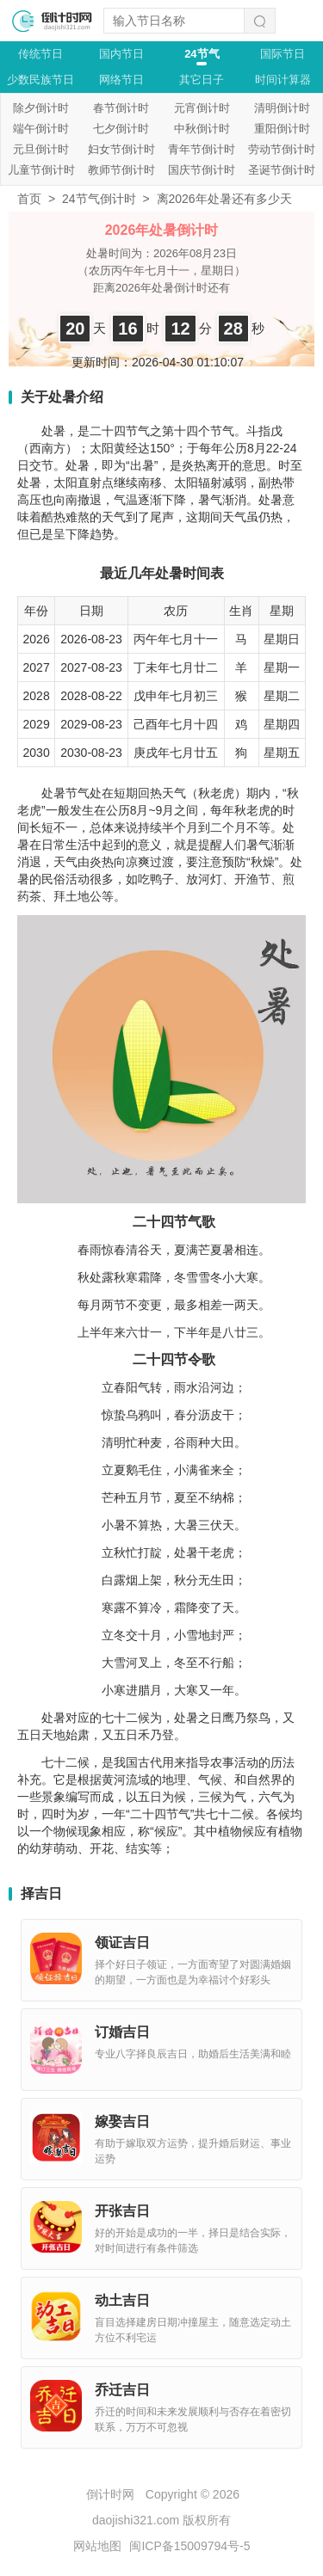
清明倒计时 (282, 107)
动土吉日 (122, 2300)
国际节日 (282, 53)
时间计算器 (283, 79)
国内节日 (121, 53)
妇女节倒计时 (121, 149)
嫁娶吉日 (122, 2121)
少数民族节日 (40, 79)
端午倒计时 (41, 128)
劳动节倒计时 (281, 149)
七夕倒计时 (121, 128)
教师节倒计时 (121, 169)
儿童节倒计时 (41, 169)
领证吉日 (122, 1942)
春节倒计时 (121, 107)
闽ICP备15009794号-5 (189, 2546)
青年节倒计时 (201, 149)
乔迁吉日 (122, 2389)
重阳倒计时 (282, 128)
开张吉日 (122, 2211)
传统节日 (40, 53)
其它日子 (201, 79)
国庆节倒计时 (201, 169)
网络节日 (121, 79)
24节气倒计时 (99, 199)
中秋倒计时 (202, 128)
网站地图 (97, 2546)
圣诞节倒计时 (281, 169)
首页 (29, 199)
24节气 (201, 53)
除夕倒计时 (41, 107)
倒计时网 (110, 2494)
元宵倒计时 (202, 107)
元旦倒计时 (41, 149)
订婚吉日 (122, 2032)
